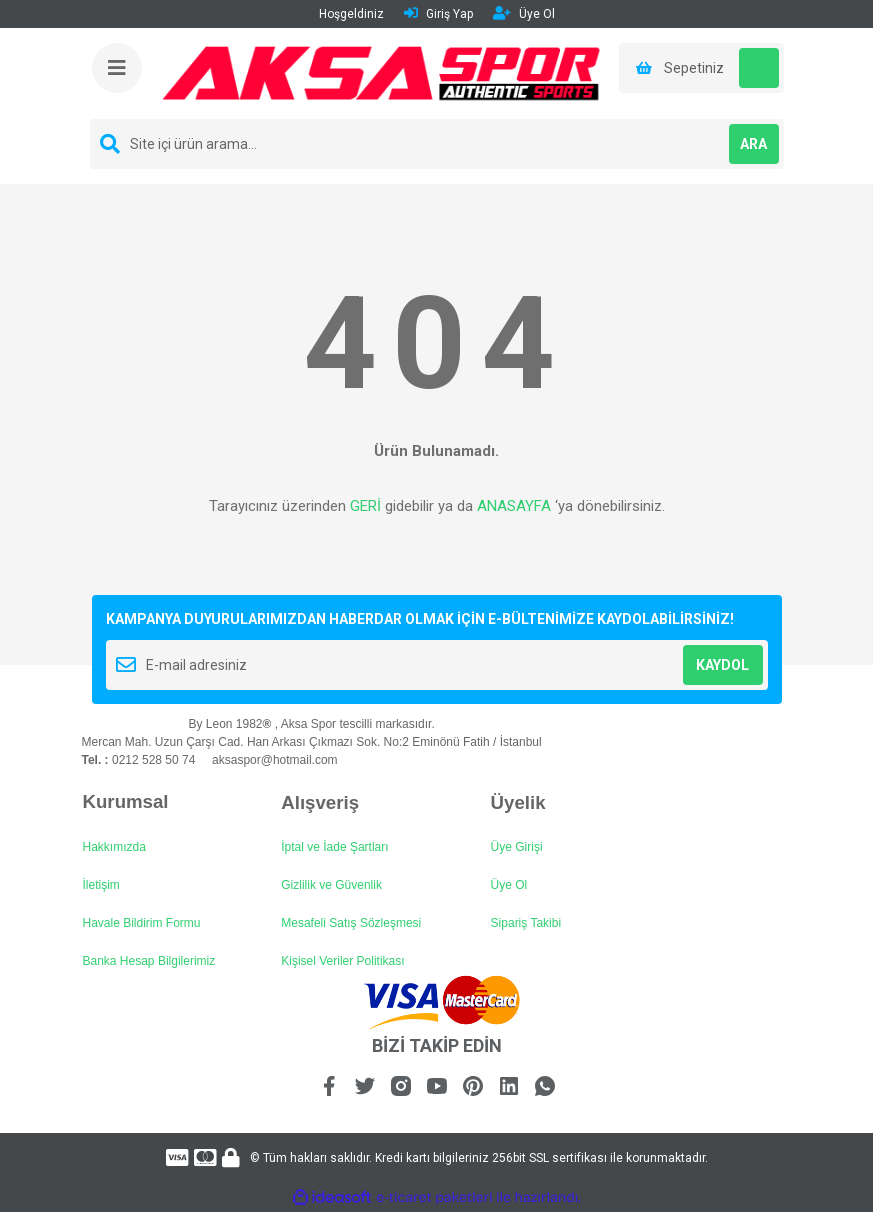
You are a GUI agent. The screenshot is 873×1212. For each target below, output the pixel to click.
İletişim (101, 885)
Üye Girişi (517, 847)
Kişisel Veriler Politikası (342, 961)
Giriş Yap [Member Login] (438, 13)
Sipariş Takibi (526, 923)
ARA (753, 144)
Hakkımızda (114, 847)
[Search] (437, 144)
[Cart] (701, 68)
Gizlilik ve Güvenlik (331, 885)
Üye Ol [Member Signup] (524, 13)
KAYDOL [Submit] (722, 665)
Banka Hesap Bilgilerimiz (149, 961)
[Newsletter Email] (437, 665)
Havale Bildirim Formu (142, 923)
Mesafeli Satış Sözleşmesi (351, 923)
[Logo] (381, 73)
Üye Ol (509, 885)
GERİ (365, 506)
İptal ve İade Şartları (334, 847)
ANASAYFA (514, 506)
